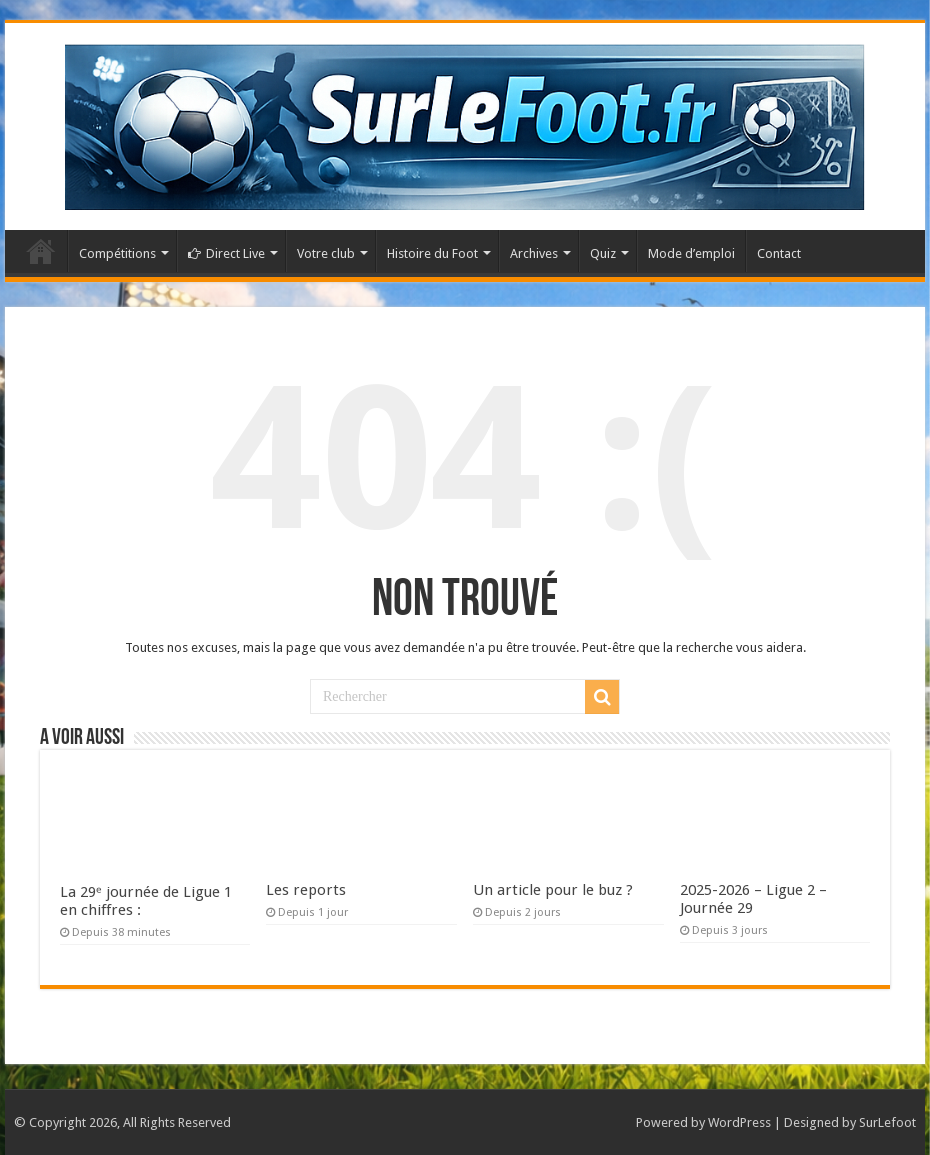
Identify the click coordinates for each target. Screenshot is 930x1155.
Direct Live (226, 253)
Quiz (603, 253)
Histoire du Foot (432, 253)
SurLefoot (887, 1122)
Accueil (41, 251)
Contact (779, 253)
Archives (534, 253)
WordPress (739, 1122)
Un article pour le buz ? (553, 890)
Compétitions (117, 253)
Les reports (306, 890)
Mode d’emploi (691, 253)
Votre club (326, 253)
